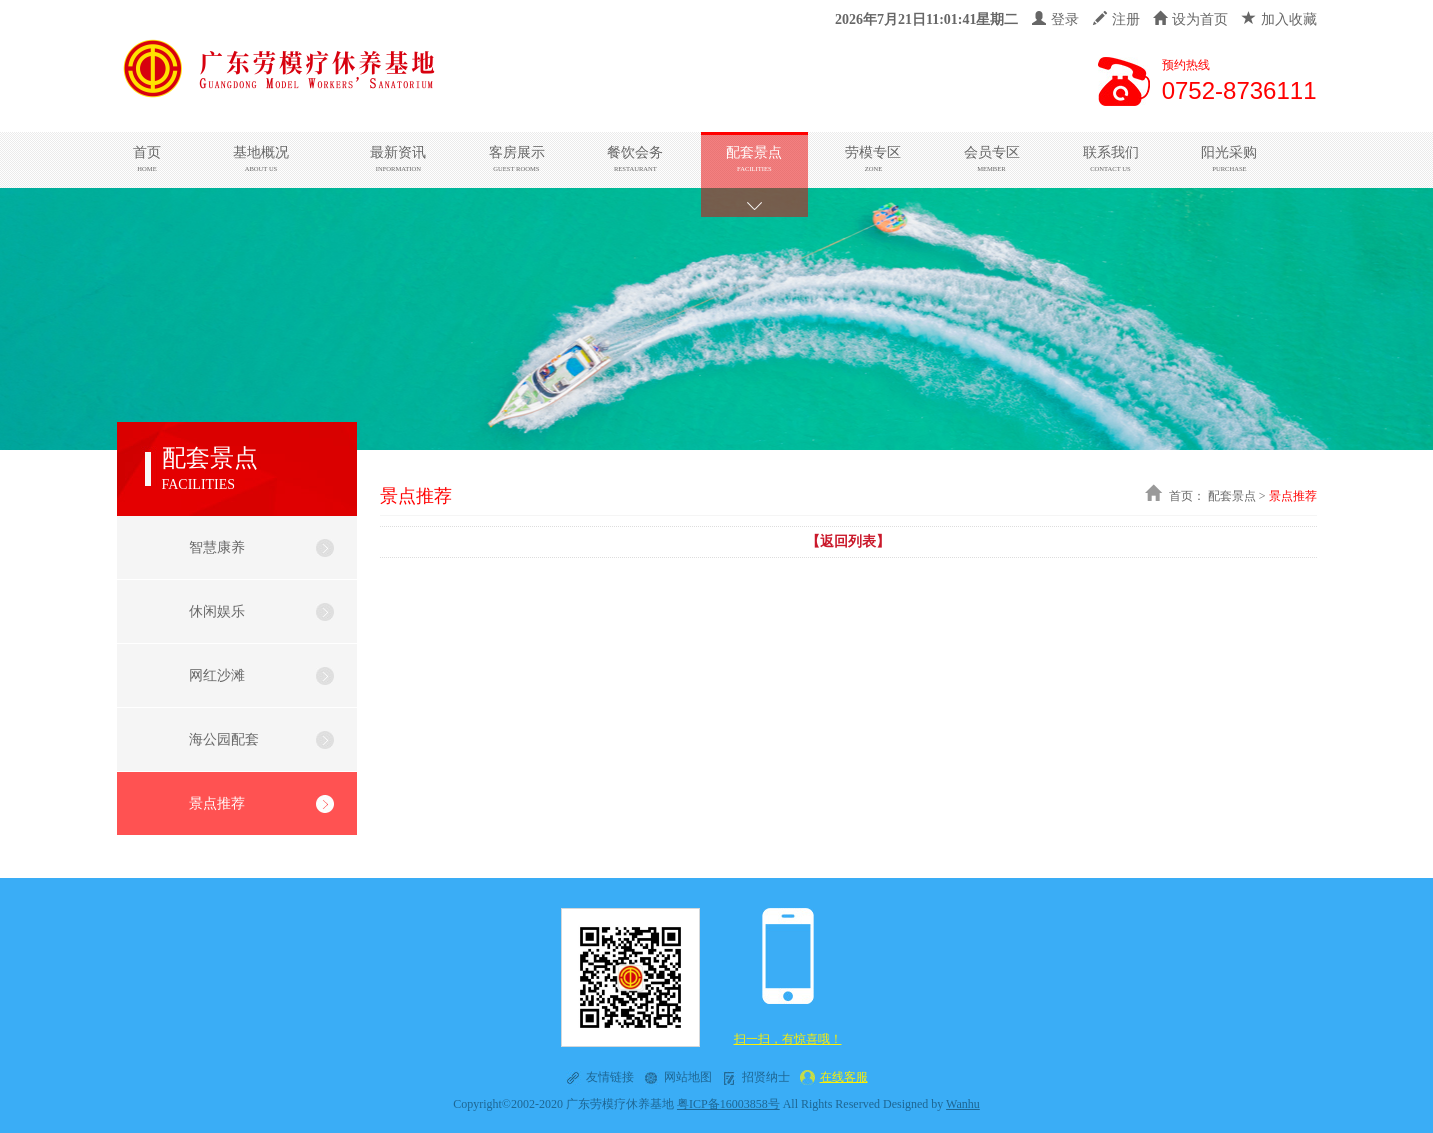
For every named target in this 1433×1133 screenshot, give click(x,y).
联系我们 (1111, 159)
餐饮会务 (636, 159)
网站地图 (688, 1077)
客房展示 (517, 159)
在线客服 (844, 1077)
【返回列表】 (848, 541)
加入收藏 (1279, 19)
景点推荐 (217, 803)
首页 (147, 159)
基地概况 (260, 159)
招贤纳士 (766, 1077)
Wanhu (963, 1104)
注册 (1116, 19)
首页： (1187, 496)
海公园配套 (224, 739)
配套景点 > (1237, 496)
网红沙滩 (217, 675)
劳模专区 (873, 159)
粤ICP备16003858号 (728, 1104)
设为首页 (1190, 19)
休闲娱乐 (217, 611)
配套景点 (754, 159)
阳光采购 (1229, 159)
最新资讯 (398, 159)
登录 (1055, 19)
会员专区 (992, 159)
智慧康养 (217, 547)
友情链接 (610, 1077)
